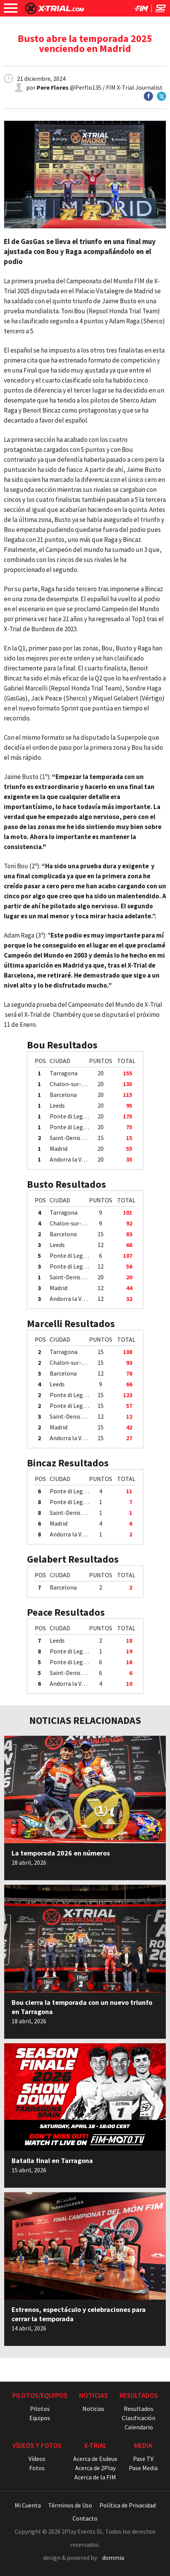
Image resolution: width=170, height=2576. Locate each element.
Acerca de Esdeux (95, 2458)
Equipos (39, 2418)
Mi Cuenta (28, 2505)
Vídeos (37, 2458)
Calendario (139, 2427)
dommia (113, 2557)
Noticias (93, 2408)
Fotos (37, 2468)
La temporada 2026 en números (61, 1853)
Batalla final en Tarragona (52, 2160)
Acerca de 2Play (95, 2468)
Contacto (85, 2518)
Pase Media (143, 2468)
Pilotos (40, 2408)
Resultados (138, 2408)
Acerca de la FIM (95, 2477)
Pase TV (143, 2458)
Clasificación (138, 2418)
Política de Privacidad (127, 2505)
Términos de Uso (70, 2505)
